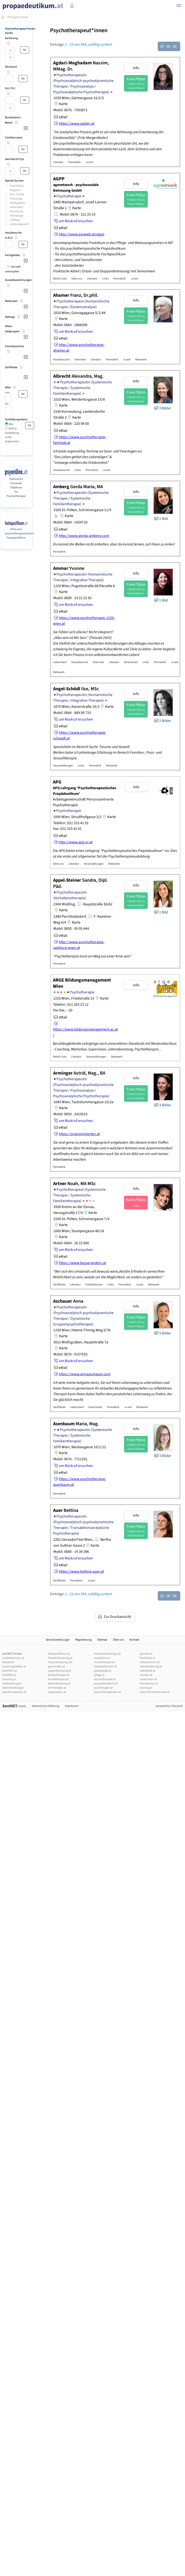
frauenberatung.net (60, 1662)
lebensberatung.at (59, 1684)
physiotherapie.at (105, 1679)
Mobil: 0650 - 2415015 (70, 1114)
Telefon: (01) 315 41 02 (70, 823)
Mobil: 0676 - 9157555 (70, 1354)
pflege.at (99, 1675)
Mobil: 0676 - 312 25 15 (77, 214)
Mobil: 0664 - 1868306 (70, 325)
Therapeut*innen (17, 17)
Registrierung (83, 1640)
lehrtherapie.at (57, 1688)
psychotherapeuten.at (107, 1692)
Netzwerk (141, 360)
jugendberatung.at (59, 1671)
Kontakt (134, 1640)
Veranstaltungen (63, 766)
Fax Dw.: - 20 (62, 1010)
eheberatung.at (11, 1684)
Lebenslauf (16, 207)
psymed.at (146, 1654)
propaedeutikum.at (106, 1684)
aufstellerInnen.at (13, 1658)
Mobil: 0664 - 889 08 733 (72, 712)
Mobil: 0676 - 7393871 (70, 110)
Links (105, 279)
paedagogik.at (102, 1671)
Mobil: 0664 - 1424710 (70, 522)
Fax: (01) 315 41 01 (67, 828)
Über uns (76, 279)
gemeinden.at (56, 1666)
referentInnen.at (150, 1662)
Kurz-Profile (17, 194)
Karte (60, 103)
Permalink (74, 162)
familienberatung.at (60, 1658)
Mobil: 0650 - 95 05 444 (71, 928)
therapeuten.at (149, 1684)
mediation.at (102, 1658)
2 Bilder (162, 720)
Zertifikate (59, 1285)
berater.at (8, 1662)
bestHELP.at (9, 1671)
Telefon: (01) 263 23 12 (70, 1004)
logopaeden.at (57, 1692)
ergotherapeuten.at (14, 1692)
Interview (80, 360)
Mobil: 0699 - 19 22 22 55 (72, 598)
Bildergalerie (17, 203)
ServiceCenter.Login (58, 1640)
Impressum (72, 1706)
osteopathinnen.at (105, 1666)
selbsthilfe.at (147, 1671)
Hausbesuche (61, 360)
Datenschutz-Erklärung (45, 1706)
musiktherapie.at (104, 1662)
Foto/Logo (16, 199)
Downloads (16, 211)
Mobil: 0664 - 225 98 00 (71, 423)
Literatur (58, 162)
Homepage (16, 216)
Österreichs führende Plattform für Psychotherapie (16, 485)
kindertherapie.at (58, 1675)
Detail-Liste (60, 279)
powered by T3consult (169, 1706)
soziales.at (146, 1675)
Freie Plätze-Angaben (17, 188)
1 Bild (160, 518)
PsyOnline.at (147, 1658)
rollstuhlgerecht (19, 224)
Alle (10, 424)
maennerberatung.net (107, 1654)
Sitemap (102, 1640)
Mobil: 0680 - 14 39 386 (71, 1551)
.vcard (89, 162)
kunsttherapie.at (58, 1679)
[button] (179, 6)
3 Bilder (162, 408)
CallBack (15, 220)
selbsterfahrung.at (151, 1666)
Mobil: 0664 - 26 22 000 (71, 1243)
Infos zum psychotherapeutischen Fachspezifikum (19, 533)
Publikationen (94, 1285)
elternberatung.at (13, 1688)
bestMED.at (9, 1675)
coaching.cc (9, 1679)
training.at (146, 1688)
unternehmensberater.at (154, 1692)
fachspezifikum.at (59, 1654)
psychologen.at (103, 1688)
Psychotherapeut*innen (78, 30)
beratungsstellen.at (14, 1666)
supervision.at (148, 1679)
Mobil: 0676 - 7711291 (70, 1459)
